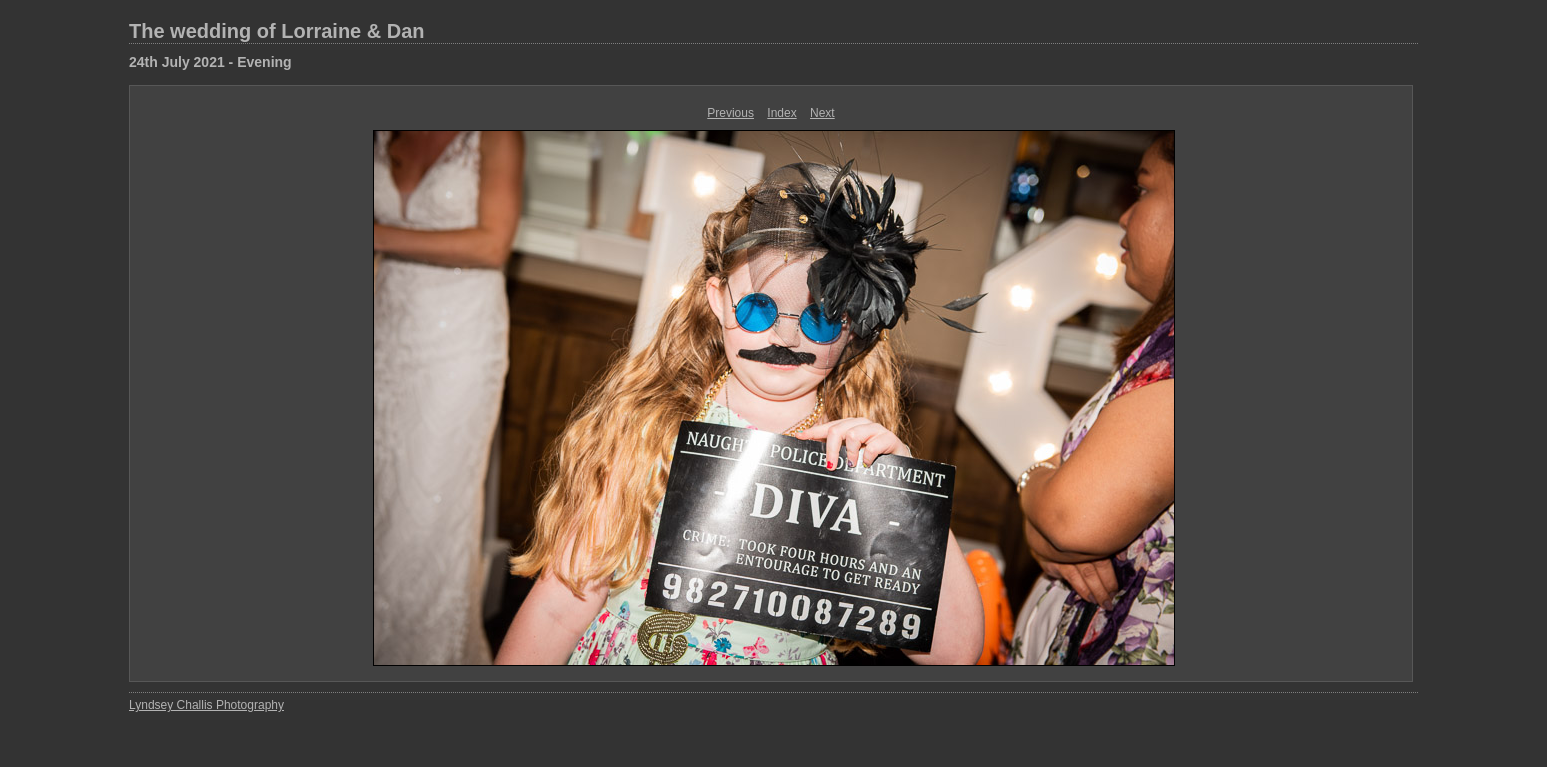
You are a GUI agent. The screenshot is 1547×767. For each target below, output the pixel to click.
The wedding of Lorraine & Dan (277, 31)
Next (822, 113)
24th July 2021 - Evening (210, 62)
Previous (730, 113)
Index (781, 113)
